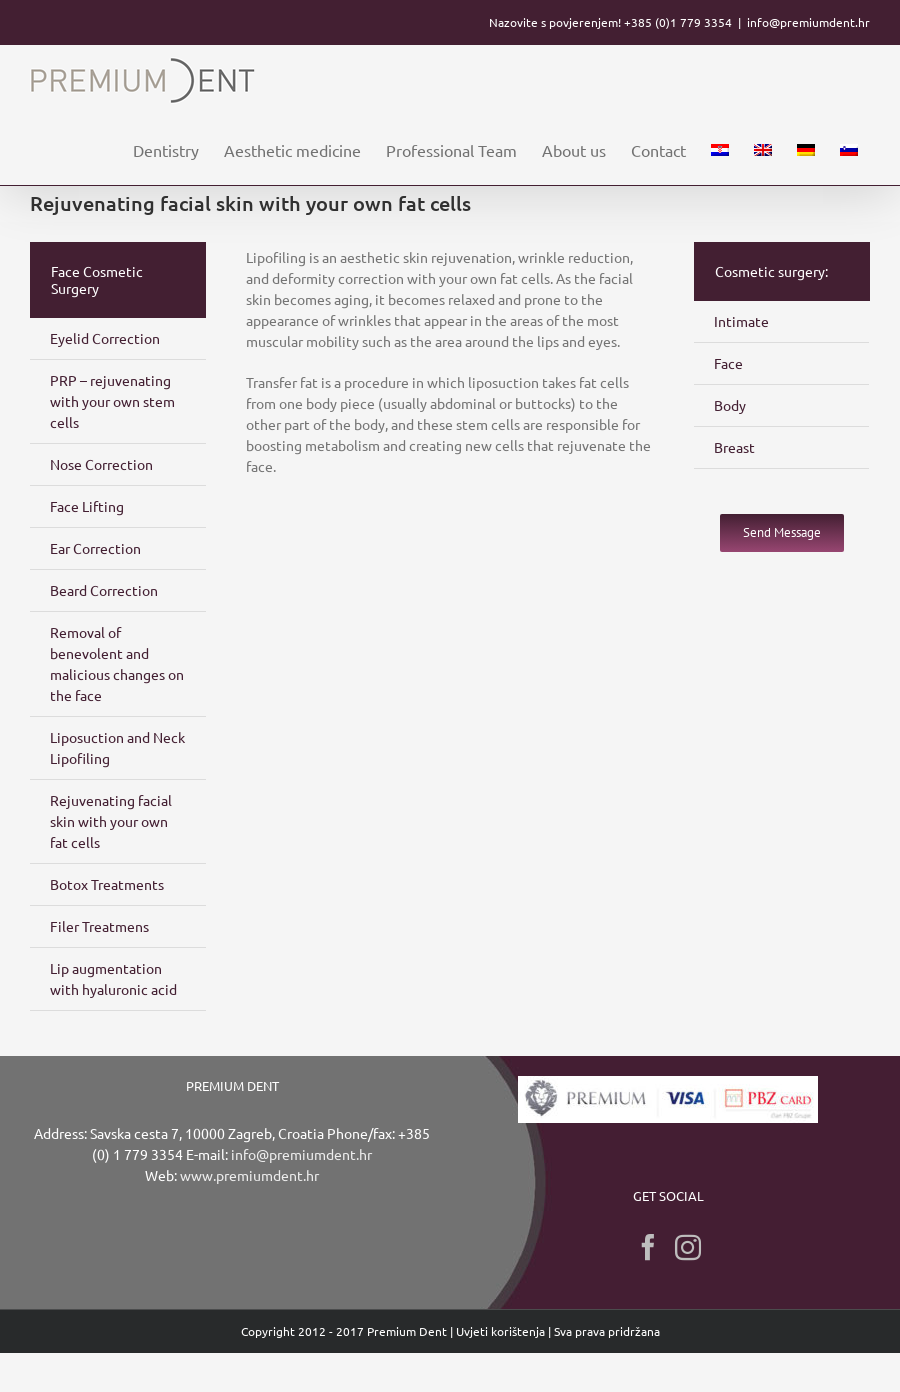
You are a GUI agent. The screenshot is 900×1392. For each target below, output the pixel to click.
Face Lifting (87, 506)
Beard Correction (104, 590)
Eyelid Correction (105, 338)
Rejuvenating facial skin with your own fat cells (111, 821)
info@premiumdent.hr (808, 22)
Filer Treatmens (99, 926)
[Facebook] (648, 1247)
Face (728, 363)
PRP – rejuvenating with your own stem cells (112, 401)
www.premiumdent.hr (249, 1175)
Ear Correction (95, 548)
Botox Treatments (107, 884)
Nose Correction (101, 464)
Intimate (741, 321)
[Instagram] (688, 1247)
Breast (734, 447)
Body (730, 405)
